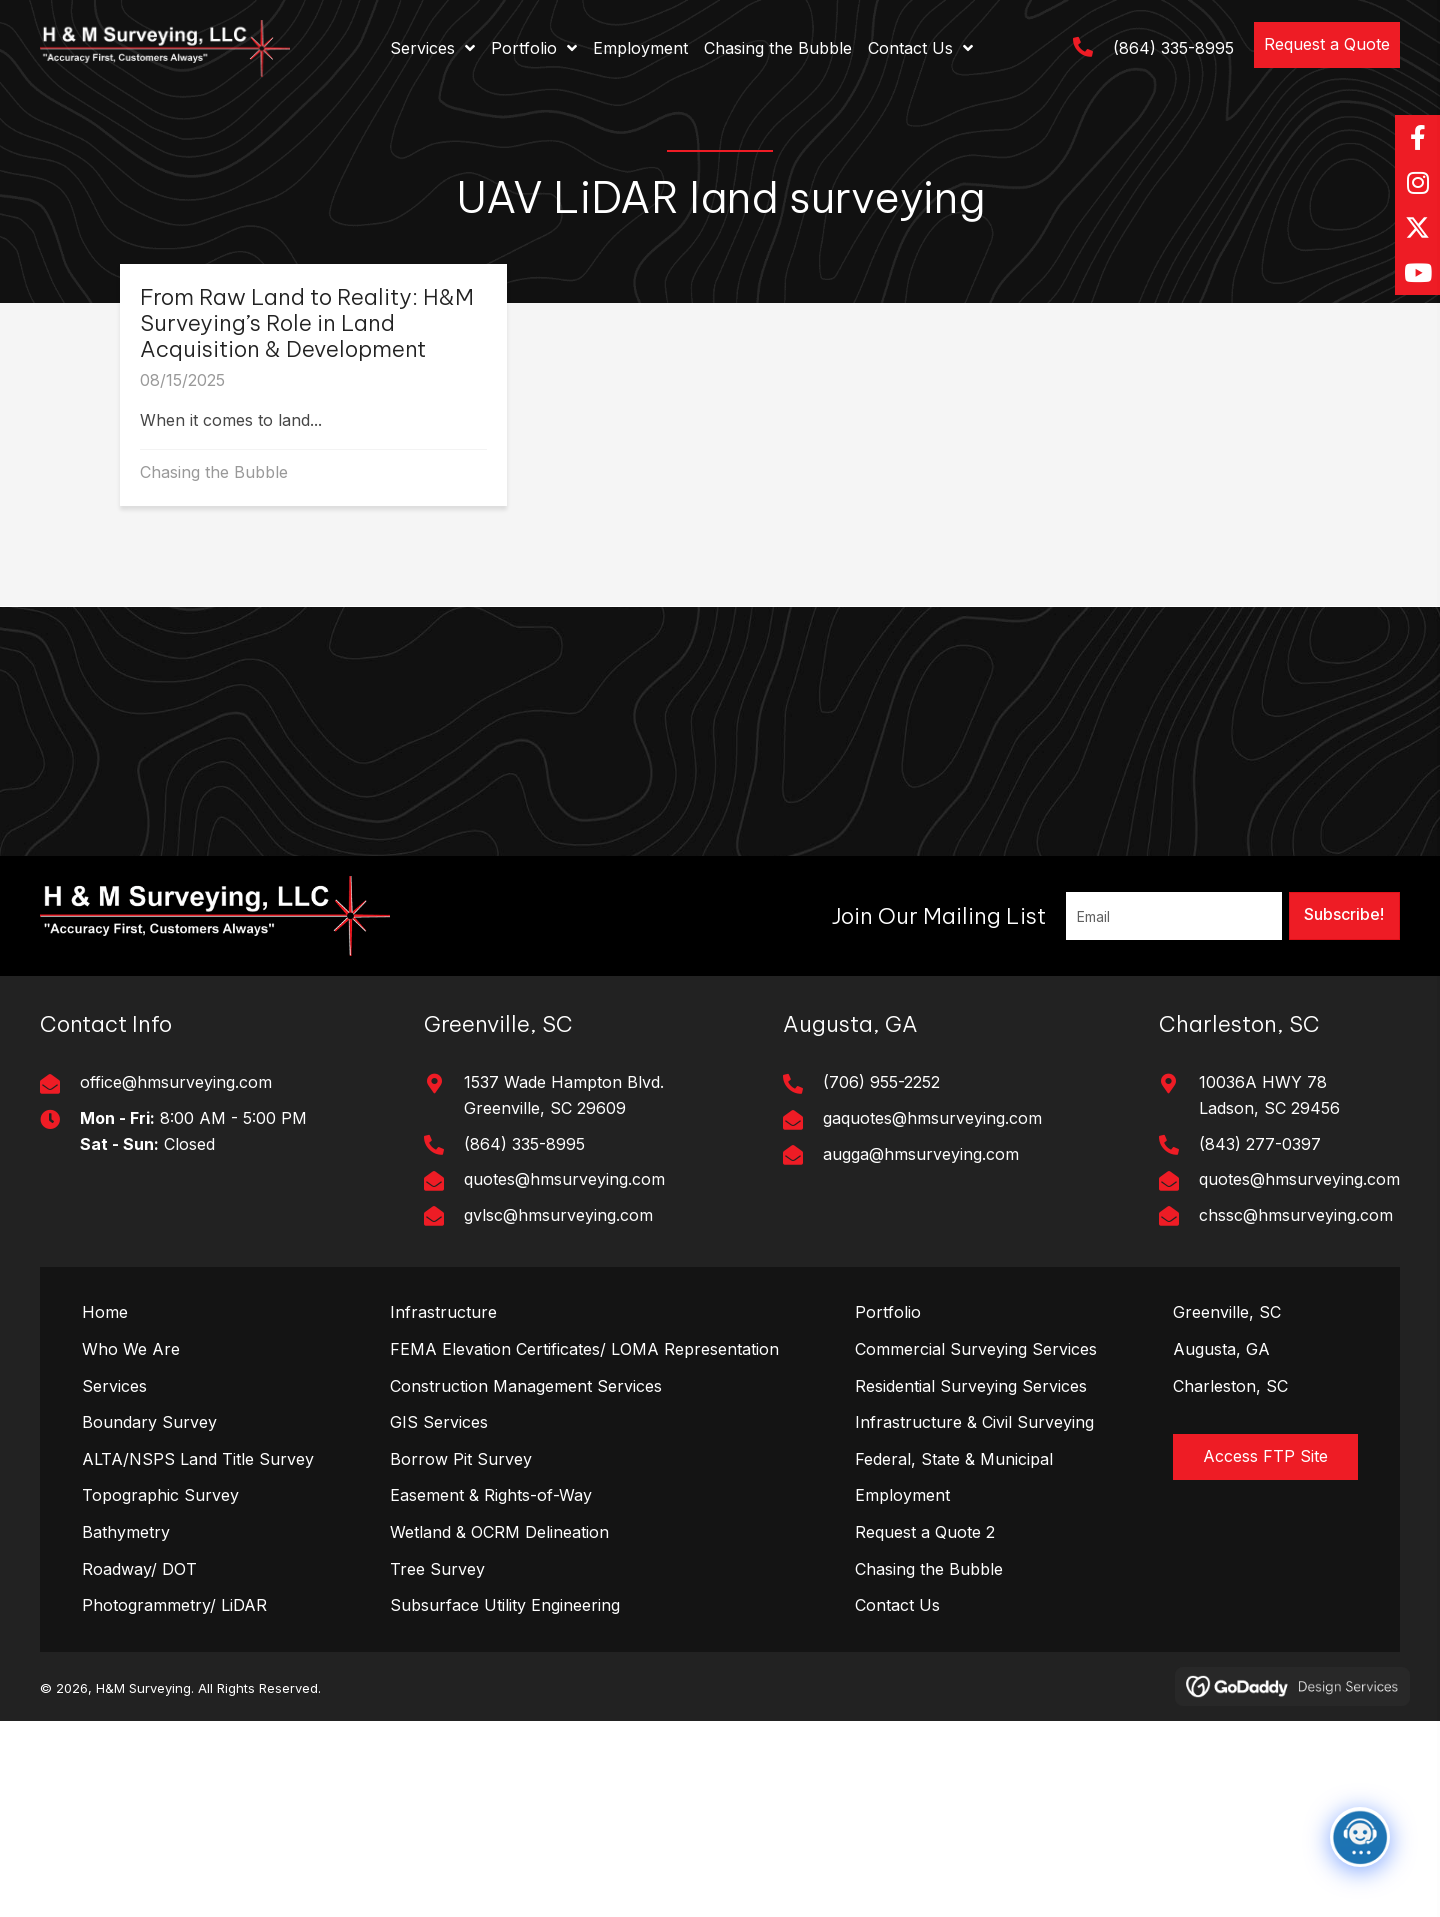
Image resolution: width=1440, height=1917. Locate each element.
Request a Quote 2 (925, 1532)
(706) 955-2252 (881, 1082)
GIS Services (439, 1422)
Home (105, 1312)
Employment (902, 1495)
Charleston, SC (1230, 1386)
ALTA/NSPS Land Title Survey (198, 1459)
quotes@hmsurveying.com (564, 1179)
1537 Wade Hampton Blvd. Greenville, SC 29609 (564, 1095)
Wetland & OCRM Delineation (499, 1532)
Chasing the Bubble (214, 472)
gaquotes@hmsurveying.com (932, 1118)
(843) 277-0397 (1260, 1144)
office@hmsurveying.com (176, 1082)
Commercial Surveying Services (976, 1349)
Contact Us (897, 1605)
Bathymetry (126, 1532)
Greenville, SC (1227, 1312)
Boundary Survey (149, 1422)
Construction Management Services (526, 1386)
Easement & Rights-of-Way (491, 1495)
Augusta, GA (1221, 1349)
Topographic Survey (160, 1495)
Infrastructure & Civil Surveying (974, 1422)
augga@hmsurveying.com (921, 1154)
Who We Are (131, 1349)
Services (114, 1386)
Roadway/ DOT (139, 1569)
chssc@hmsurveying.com (1296, 1215)
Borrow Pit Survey (461, 1459)
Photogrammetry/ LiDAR (174, 1605)
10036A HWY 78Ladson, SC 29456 (1269, 1095)
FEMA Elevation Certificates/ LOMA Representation (584, 1349)
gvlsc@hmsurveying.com (558, 1215)
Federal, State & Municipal (954, 1459)
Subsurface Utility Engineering (505, 1605)
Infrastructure (443, 1312)
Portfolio (888, 1312)
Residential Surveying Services (971, 1386)
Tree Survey (437, 1569)
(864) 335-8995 (1173, 48)
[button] (1327, 45)
